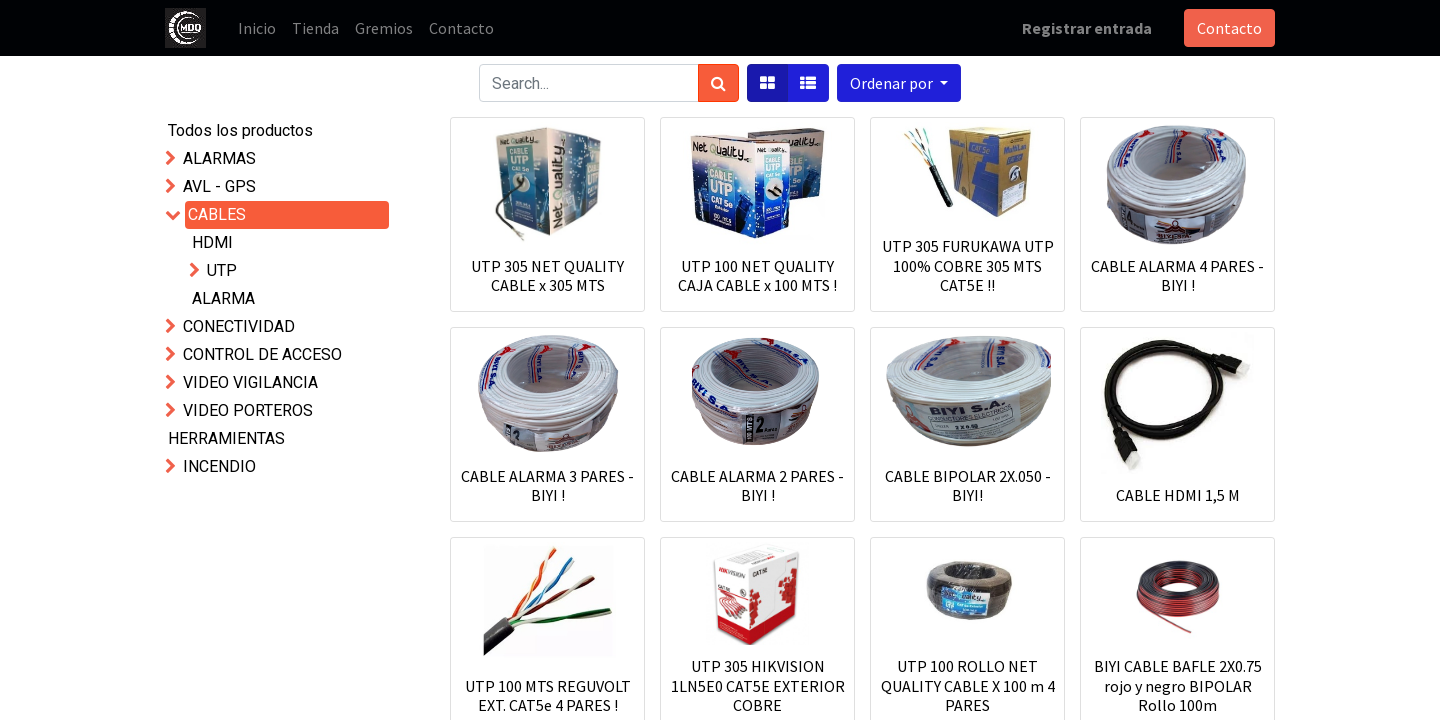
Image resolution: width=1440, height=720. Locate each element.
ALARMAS (219, 158)
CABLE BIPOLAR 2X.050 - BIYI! (968, 485)
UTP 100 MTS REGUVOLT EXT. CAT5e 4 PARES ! (548, 695)
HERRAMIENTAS (226, 438)
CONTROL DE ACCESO (262, 354)
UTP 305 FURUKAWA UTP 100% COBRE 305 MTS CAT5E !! (968, 265)
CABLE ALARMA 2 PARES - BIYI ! (757, 485)
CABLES (217, 214)
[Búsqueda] (718, 83)
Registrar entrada (1087, 28)
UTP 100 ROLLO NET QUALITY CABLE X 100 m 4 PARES (968, 685)
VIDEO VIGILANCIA (250, 382)
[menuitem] (257, 28)
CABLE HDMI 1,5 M (1178, 495)
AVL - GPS (219, 186)
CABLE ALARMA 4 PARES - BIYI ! (1177, 275)
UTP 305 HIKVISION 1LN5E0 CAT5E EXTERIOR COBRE (758, 685)
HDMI (212, 242)
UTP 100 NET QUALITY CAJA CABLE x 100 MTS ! (757, 275)
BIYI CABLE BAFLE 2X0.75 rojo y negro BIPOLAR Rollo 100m (1178, 685)
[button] (899, 83)
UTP (222, 270)
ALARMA (223, 298)
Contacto (1229, 28)
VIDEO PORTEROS (248, 410)
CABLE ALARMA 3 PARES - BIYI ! (547, 485)
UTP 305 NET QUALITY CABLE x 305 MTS (547, 275)
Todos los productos (240, 130)
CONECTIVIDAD (239, 326)
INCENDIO (219, 466)
